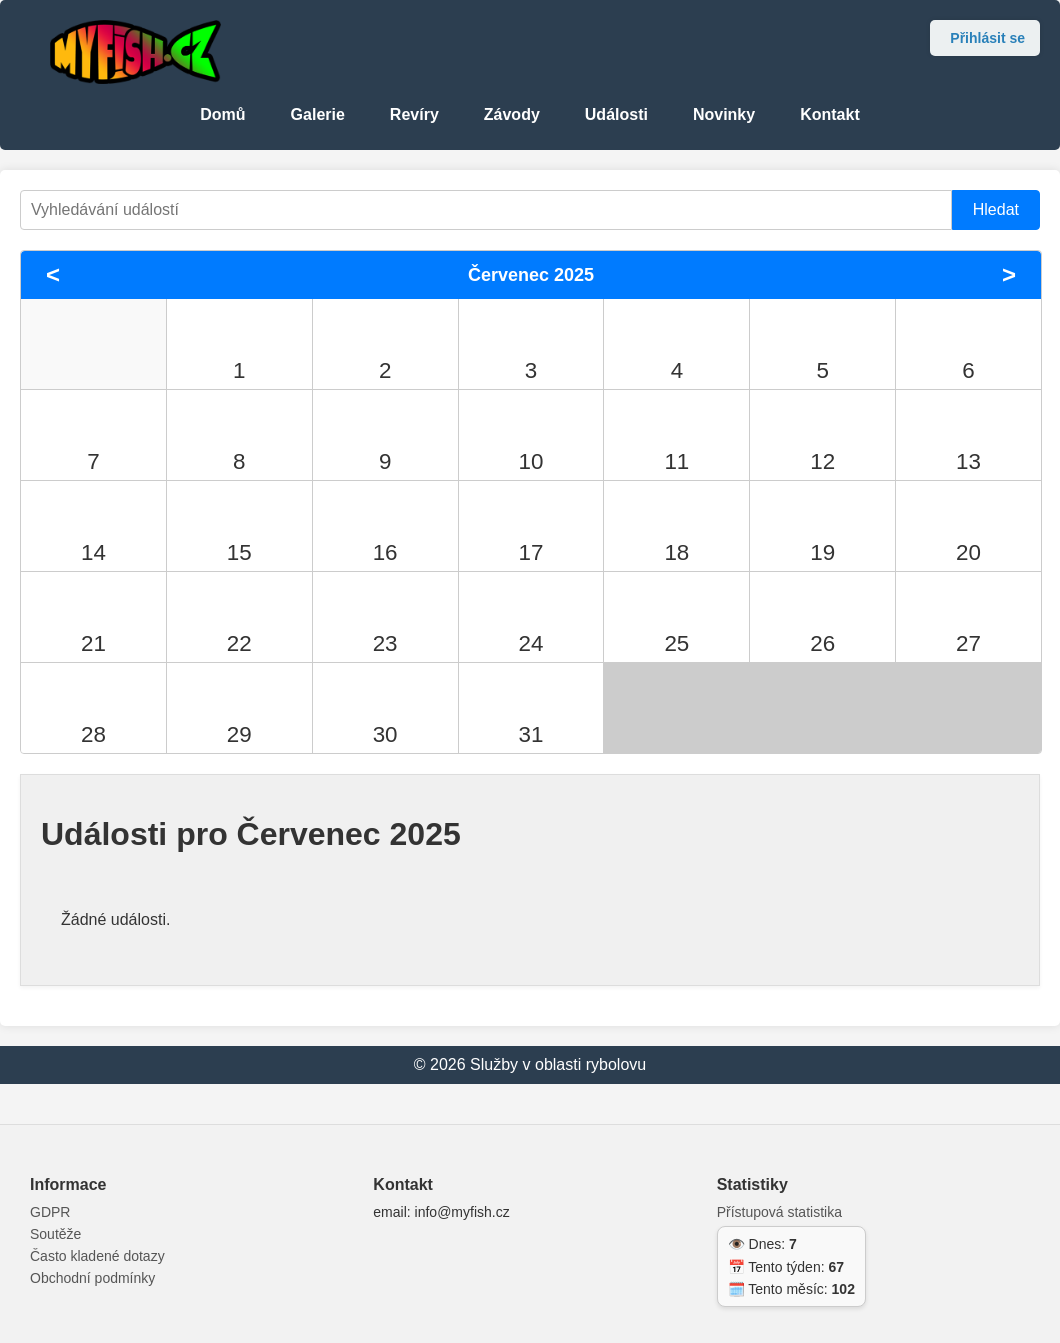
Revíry (414, 114)
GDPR (50, 1212)
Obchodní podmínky (92, 1278)
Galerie (318, 114)
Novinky (724, 114)
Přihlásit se (987, 38)
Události (616, 114)
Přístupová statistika (779, 1212)
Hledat (996, 209)
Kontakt (830, 114)
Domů (222, 114)
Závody (512, 114)
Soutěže (55, 1234)
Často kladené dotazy (97, 1256)
